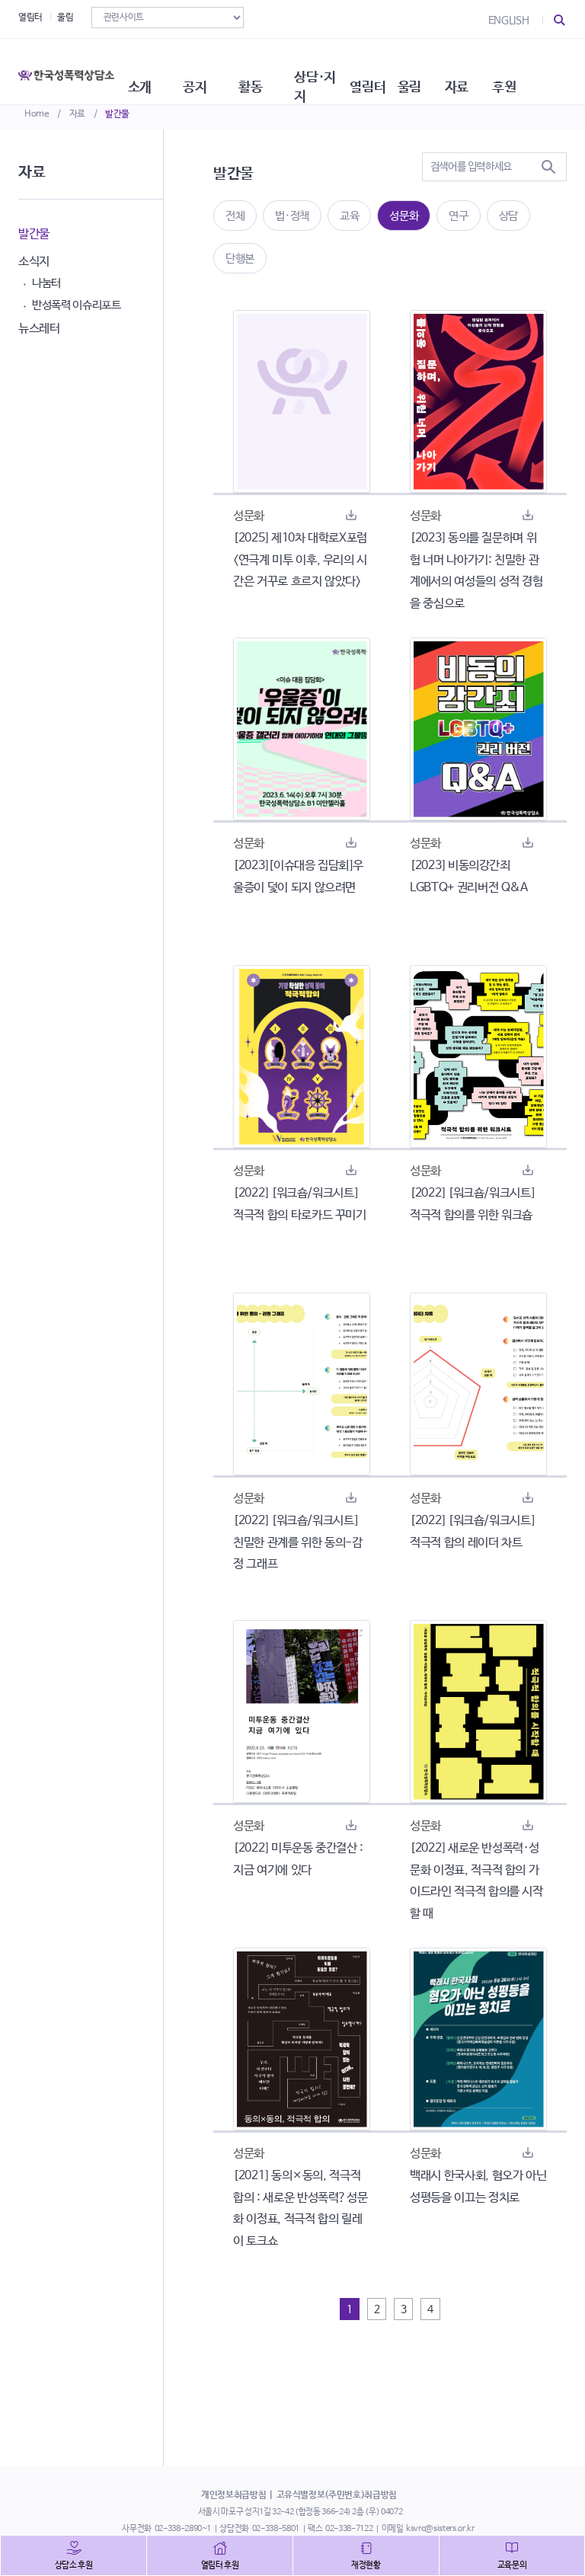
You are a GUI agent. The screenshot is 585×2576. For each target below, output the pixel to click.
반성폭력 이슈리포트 (76, 305)
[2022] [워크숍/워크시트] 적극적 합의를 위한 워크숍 (472, 1204)
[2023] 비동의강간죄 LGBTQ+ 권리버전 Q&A (469, 876)
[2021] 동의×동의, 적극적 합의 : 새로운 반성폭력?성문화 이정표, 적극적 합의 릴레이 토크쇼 (300, 2208)
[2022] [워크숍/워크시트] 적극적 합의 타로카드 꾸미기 (299, 1204)
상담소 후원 (74, 2565)
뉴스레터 (39, 328)
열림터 (30, 17)
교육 (349, 215)
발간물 (117, 114)
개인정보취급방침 (233, 2495)
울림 (65, 17)
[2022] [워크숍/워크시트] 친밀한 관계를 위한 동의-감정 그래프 (298, 1542)
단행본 (239, 258)
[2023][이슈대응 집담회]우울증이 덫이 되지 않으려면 (298, 876)
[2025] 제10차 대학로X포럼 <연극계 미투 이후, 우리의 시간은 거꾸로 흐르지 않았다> (300, 560)
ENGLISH (508, 20)
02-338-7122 (348, 2528)
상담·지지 (352, 68)
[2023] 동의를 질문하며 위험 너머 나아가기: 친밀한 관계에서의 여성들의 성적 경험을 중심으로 (476, 571)
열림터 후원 (220, 2565)
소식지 (34, 261)
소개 (157, 68)
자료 (77, 114)
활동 (277, 68)
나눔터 (46, 282)
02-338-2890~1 (183, 2528)
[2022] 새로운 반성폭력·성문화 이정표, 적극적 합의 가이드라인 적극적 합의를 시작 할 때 (476, 1881)
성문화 (403, 215)
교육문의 (512, 2565)
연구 (458, 215)
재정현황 (366, 2565)
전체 (235, 215)
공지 (217, 68)
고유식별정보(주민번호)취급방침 (337, 2495)
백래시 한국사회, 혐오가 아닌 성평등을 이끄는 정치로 (478, 2187)
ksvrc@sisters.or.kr (440, 2528)
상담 (508, 215)
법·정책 (292, 215)
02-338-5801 (275, 2528)
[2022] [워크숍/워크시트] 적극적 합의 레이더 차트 (472, 1531)
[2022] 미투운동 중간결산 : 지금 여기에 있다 (298, 1859)
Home (37, 114)
